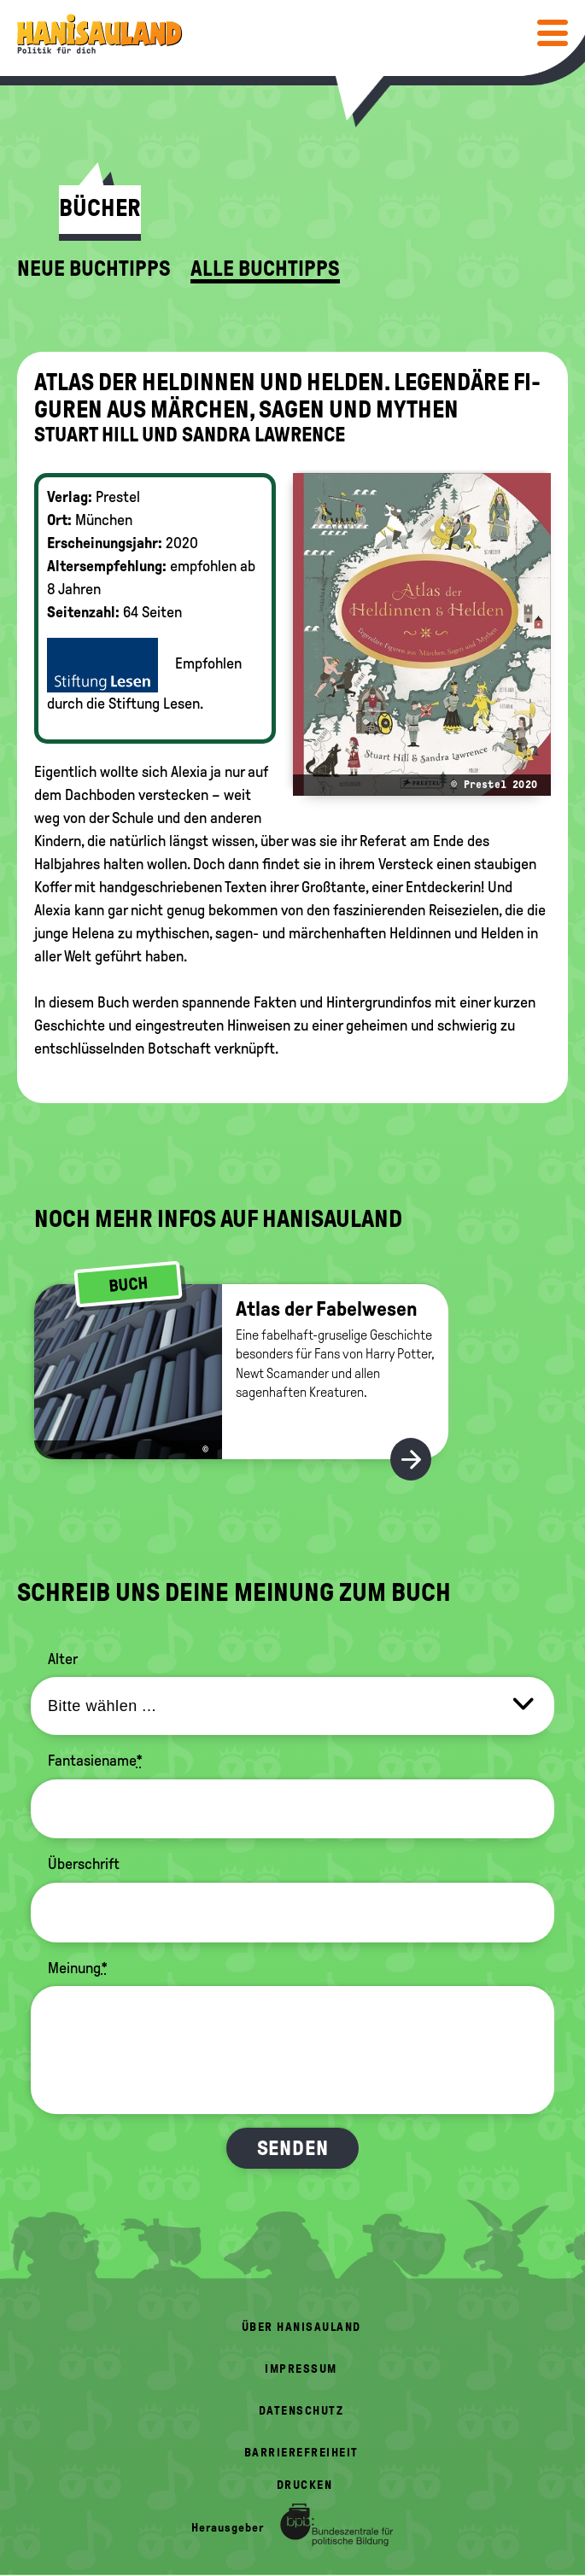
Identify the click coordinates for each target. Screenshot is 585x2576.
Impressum (301, 2369)
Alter (63, 1659)
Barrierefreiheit (301, 2452)
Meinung (78, 1968)
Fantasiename (95, 1760)
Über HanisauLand (301, 2327)
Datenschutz (301, 2410)
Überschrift (84, 1863)
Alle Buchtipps (265, 269)
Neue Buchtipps (94, 269)
